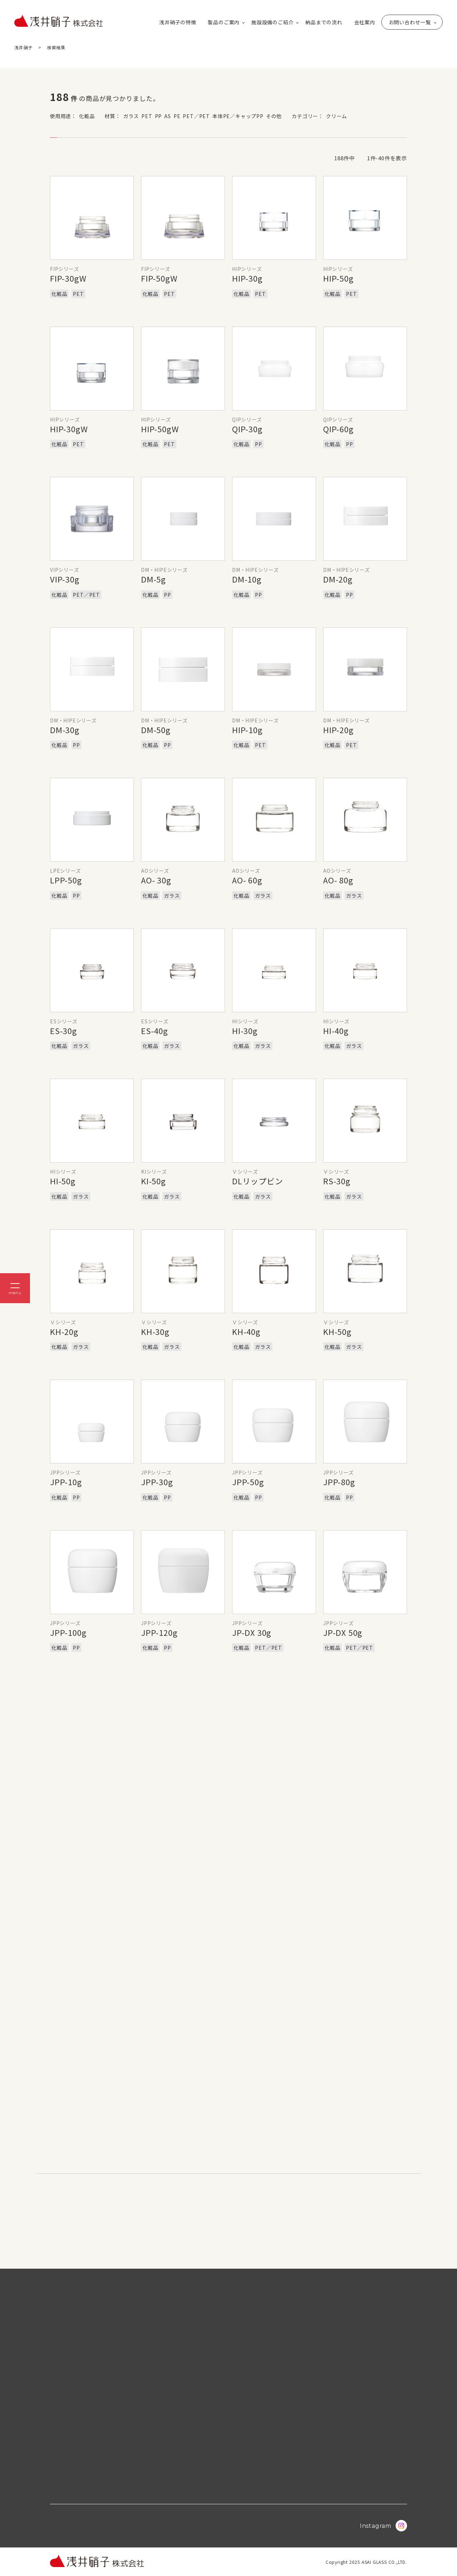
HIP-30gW (68, 428)
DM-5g (153, 579)
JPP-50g (248, 1481)
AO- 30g (156, 880)
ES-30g (63, 1030)
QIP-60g (338, 428)
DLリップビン (257, 1180)
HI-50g (63, 1180)
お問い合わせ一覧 (410, 22)
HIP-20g (338, 729)
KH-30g (155, 1331)
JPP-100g (68, 1632)
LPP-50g (66, 880)
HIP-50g (338, 278)
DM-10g (247, 579)
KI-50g (153, 1180)
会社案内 (364, 22)
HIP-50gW (160, 428)
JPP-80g (339, 1481)
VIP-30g (65, 579)
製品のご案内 (224, 22)
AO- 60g (247, 880)
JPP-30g (157, 1481)
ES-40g (154, 1030)
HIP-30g (247, 278)
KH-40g (246, 1331)
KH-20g (64, 1331)
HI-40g (336, 1030)
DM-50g (156, 729)
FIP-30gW (68, 278)
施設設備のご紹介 (272, 22)
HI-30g (245, 1030)
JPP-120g (159, 1632)
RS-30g (337, 1180)
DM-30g (65, 729)
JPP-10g (66, 1481)
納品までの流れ (323, 22)
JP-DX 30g (251, 1632)
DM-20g (338, 579)
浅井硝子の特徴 (177, 22)
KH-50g (337, 1331)
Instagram (383, 2525)
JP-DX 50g (342, 1632)
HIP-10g (247, 729)
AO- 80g (338, 880)
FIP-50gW (159, 278)
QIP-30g (247, 428)
